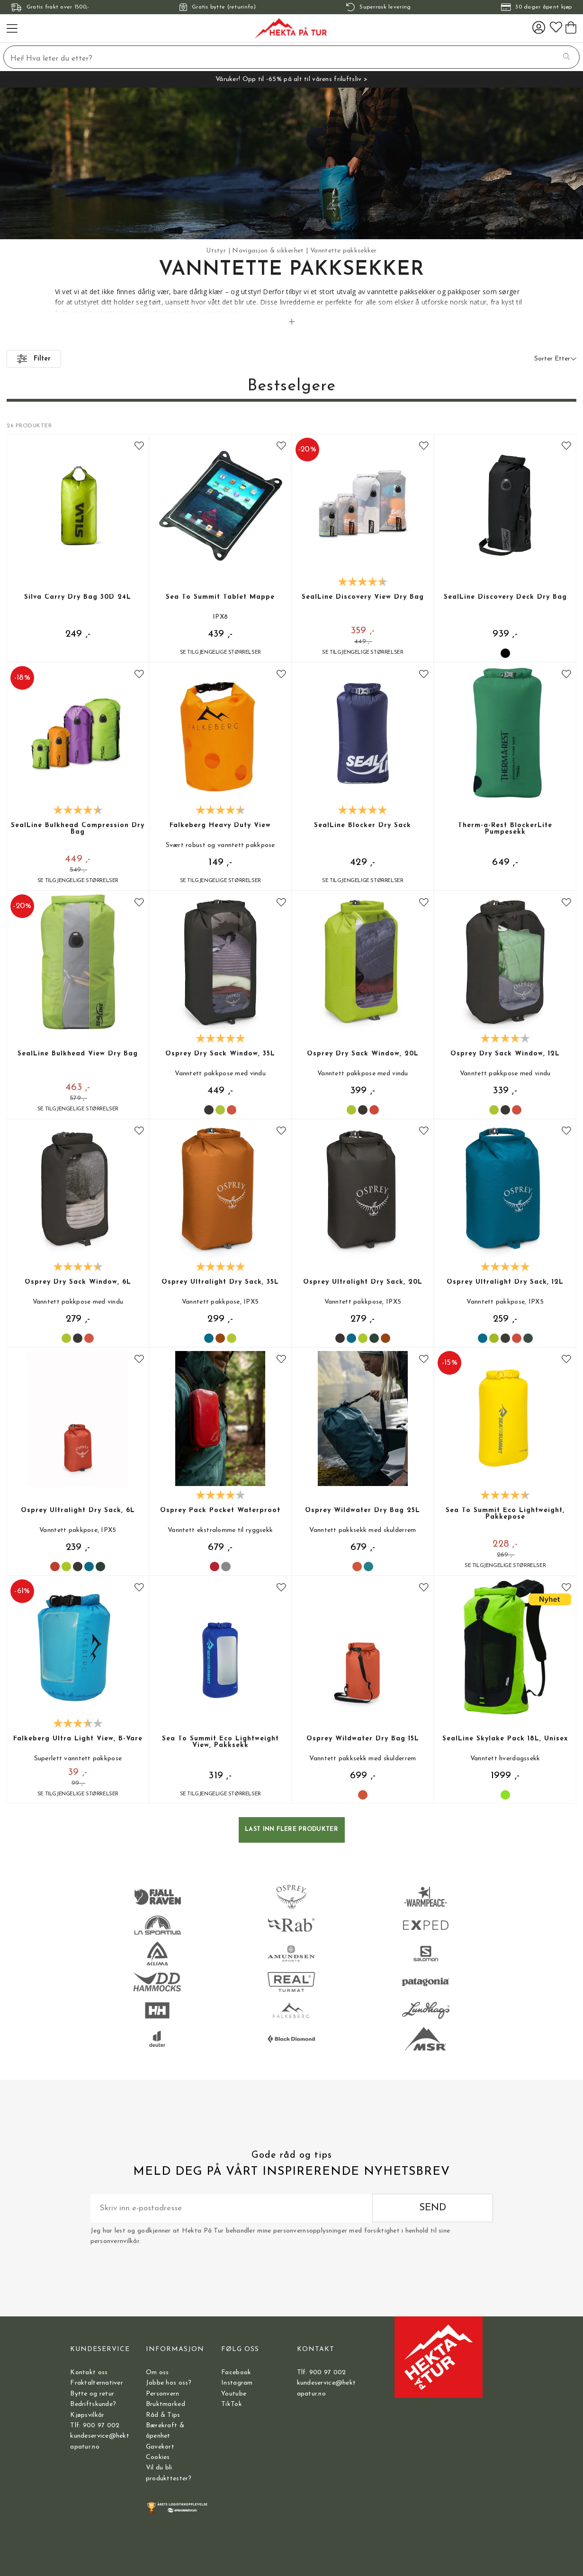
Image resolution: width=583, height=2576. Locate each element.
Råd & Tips (163, 2415)
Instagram (237, 2383)
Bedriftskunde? (93, 2404)
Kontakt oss (89, 2372)
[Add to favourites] (139, 446)
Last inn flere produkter (291, 1829)
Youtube (233, 2393)
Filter (34, 359)
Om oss (157, 2372)
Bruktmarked (165, 2404)
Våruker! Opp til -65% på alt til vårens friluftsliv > (291, 79)
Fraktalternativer (96, 2383)
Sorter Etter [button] (555, 358)
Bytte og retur (92, 2393)
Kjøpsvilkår (87, 2415)
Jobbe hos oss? (169, 2383)
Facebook (236, 2372)
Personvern (162, 2393)
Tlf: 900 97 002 (94, 2425)
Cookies (158, 2457)
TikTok (231, 2404)
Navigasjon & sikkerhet (268, 250)
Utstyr (216, 250)
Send (432, 2208)
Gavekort (160, 2446)
